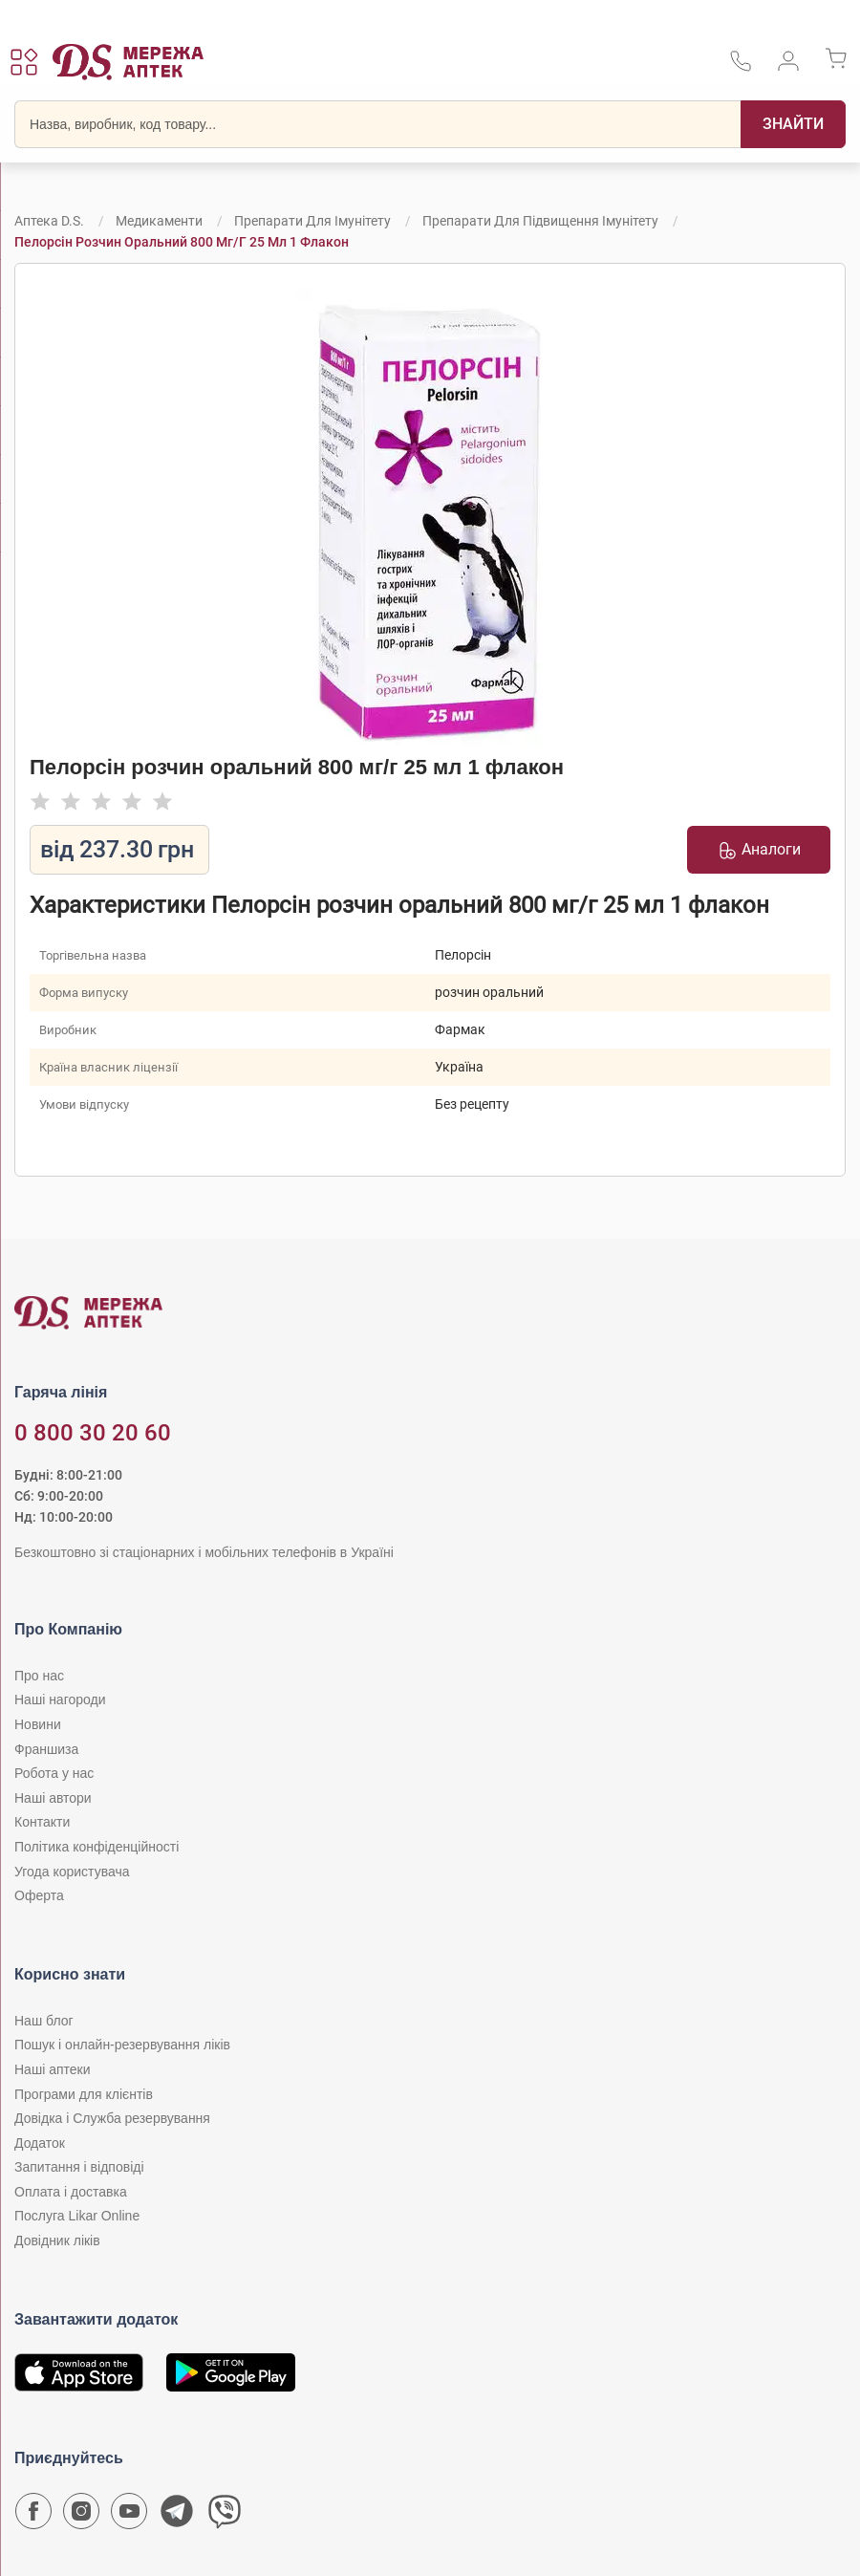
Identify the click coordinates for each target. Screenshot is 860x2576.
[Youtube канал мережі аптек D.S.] (129, 2516)
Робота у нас (54, 1773)
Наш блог (44, 2020)
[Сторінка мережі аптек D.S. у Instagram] (81, 2516)
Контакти (42, 1821)
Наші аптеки (52, 2069)
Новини (37, 1724)
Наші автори (53, 1798)
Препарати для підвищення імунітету (540, 220)
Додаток (39, 2143)
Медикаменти (159, 220)
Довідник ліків (57, 2240)
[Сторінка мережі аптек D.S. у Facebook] (33, 2516)
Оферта (39, 1895)
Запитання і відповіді (79, 2167)
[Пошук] (793, 124)
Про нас (39, 1675)
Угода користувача (71, 1871)
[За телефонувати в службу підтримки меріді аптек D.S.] (740, 67)
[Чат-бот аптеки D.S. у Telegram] (177, 2516)
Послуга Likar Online (77, 2215)
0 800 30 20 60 (92, 1432)
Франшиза (46, 1749)
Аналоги (759, 849)
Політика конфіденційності (96, 1846)
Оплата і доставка (70, 2191)
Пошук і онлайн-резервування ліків (122, 2044)
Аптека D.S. (49, 220)
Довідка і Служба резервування (112, 2118)
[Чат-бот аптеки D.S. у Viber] (224, 2516)
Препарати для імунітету (312, 220)
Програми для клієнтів (83, 2094)
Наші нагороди (59, 1699)
